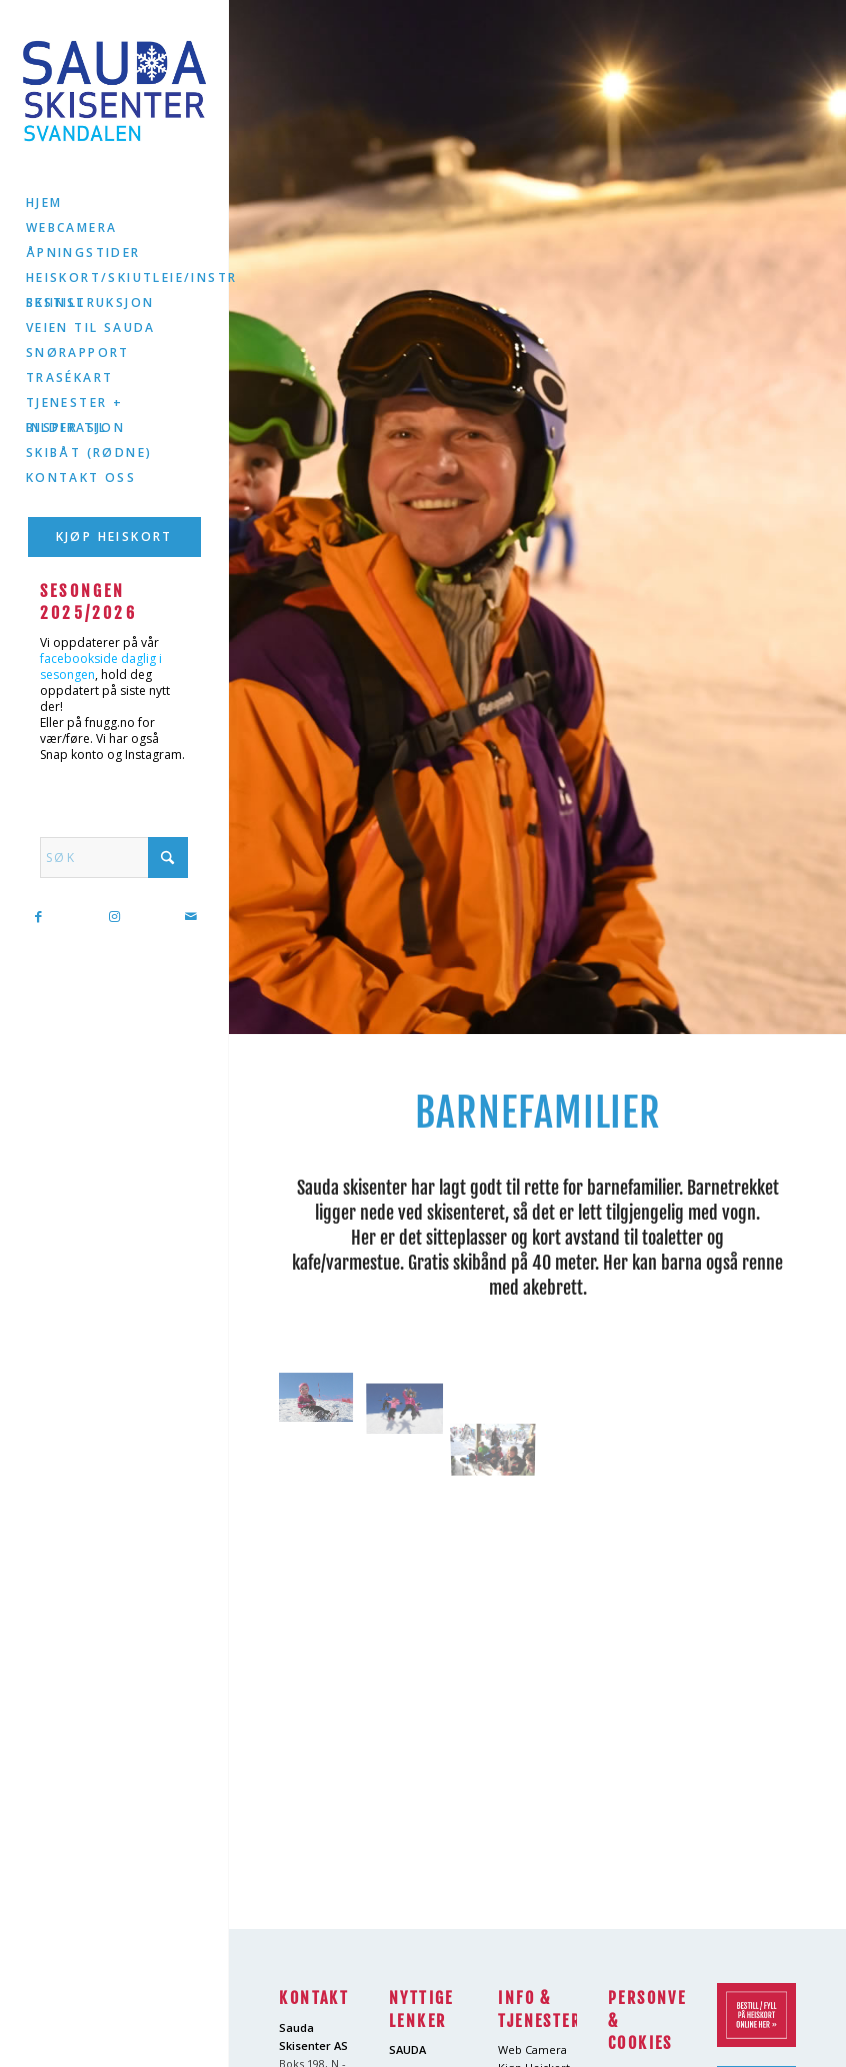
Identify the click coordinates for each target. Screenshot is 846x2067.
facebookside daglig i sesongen (101, 666)
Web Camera (532, 2049)
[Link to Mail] (190, 916)
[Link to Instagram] (114, 916)
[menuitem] (114, 203)
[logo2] (114, 90)
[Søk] (114, 857)
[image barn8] (412, 1402)
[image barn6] (323, 1402)
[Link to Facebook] (38, 916)
